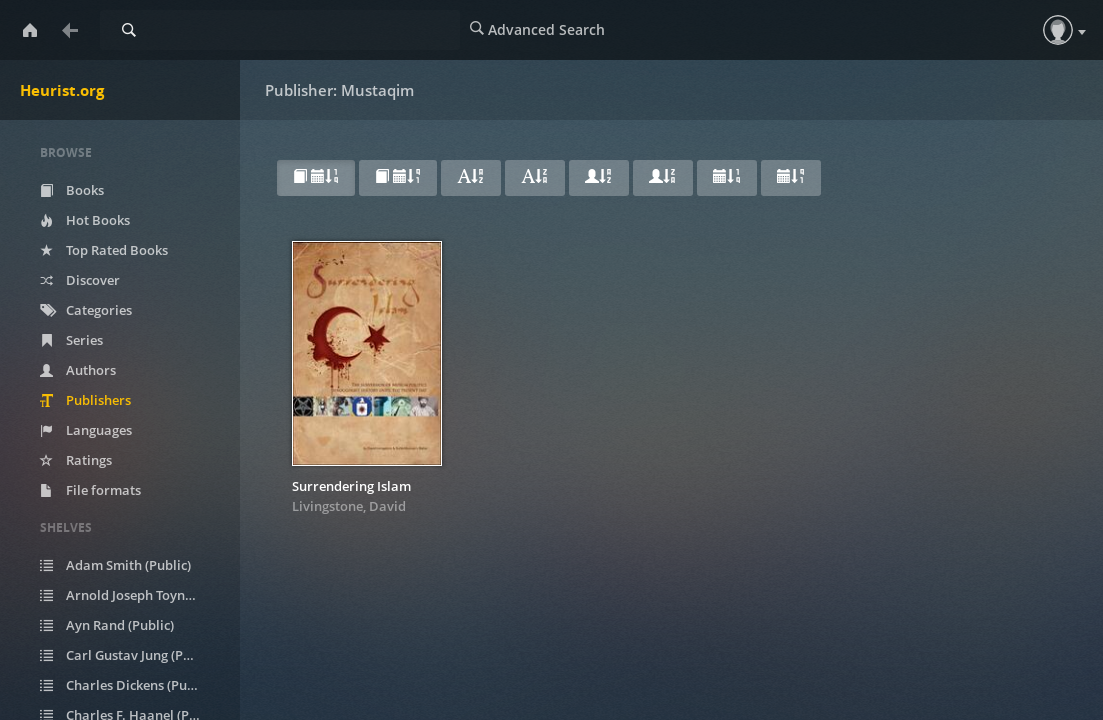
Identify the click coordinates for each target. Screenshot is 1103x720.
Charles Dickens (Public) (126, 685)
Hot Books (85, 220)
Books (72, 190)
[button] (1058, 30)
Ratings (76, 460)
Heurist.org (62, 90)
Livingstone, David (349, 506)
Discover (80, 280)
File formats (90, 490)
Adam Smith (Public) (115, 565)
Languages (86, 430)
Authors (78, 370)
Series (71, 340)
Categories (86, 310)
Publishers (85, 400)
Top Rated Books (104, 250)
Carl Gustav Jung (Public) (128, 655)
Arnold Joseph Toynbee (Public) (132, 595)
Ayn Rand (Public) (107, 625)
